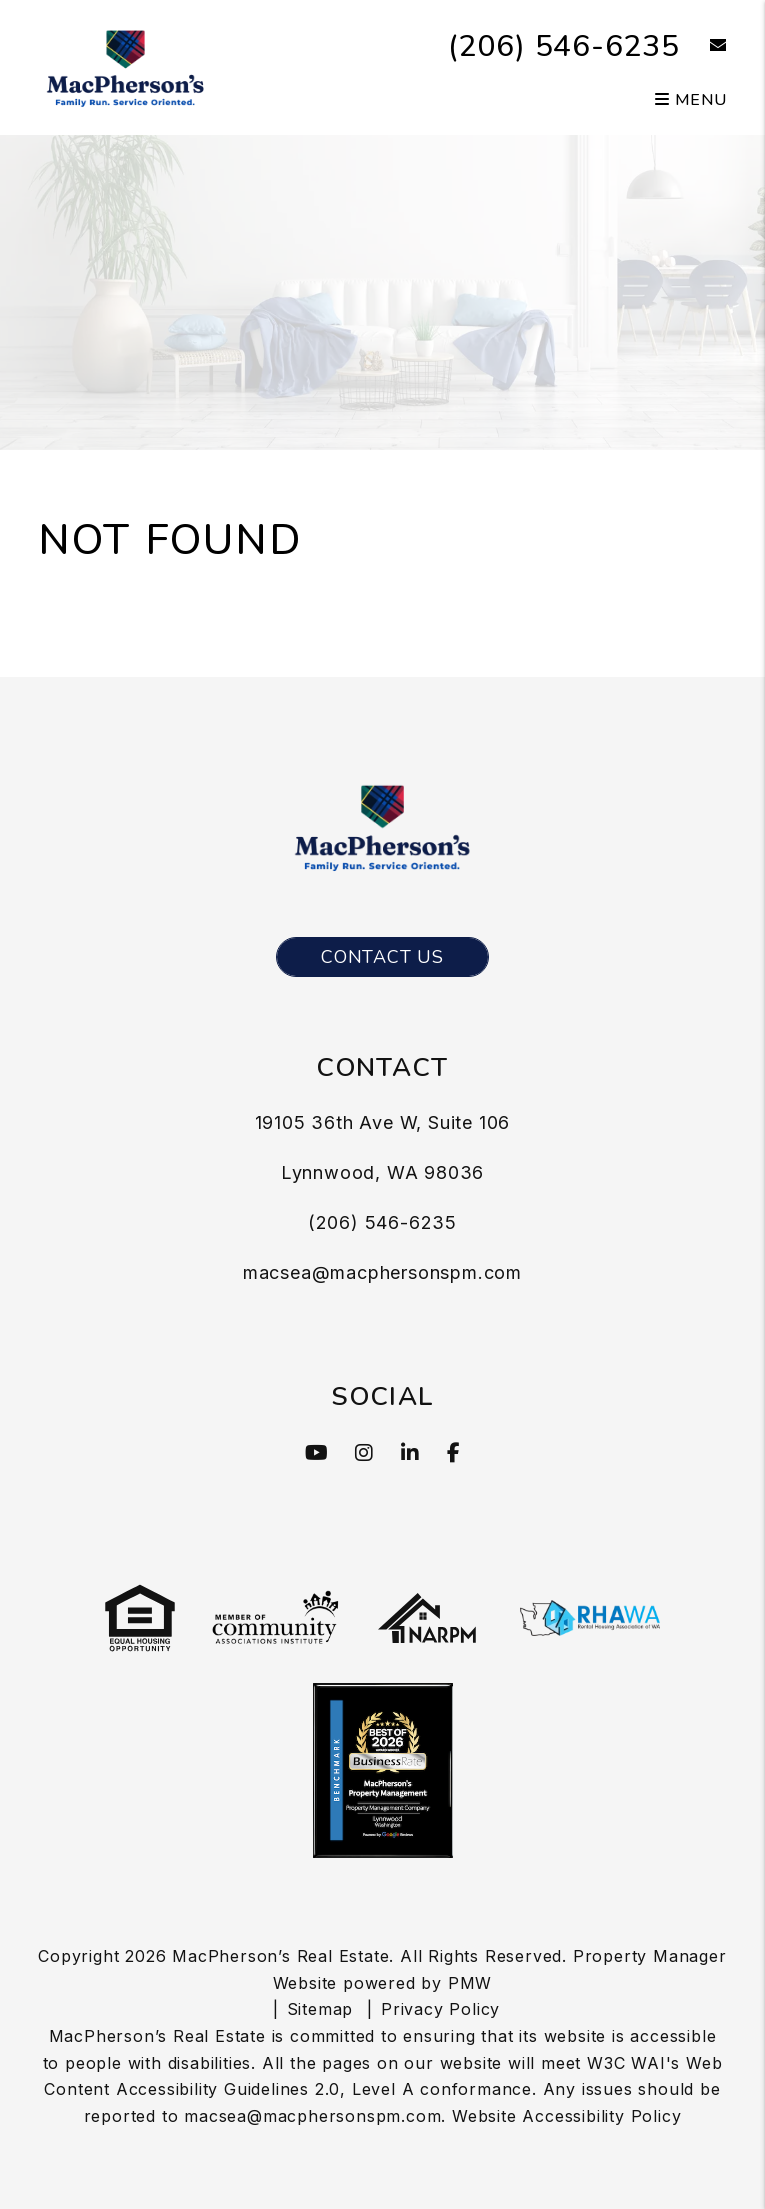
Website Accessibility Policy (566, 2116)
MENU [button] (691, 100)
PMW (470, 1983)
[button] (703, 46)
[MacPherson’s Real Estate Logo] (125, 66)
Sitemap (320, 2009)
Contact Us (382, 957)
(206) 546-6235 (564, 46)
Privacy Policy (440, 2009)
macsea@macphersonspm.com (382, 1272)
